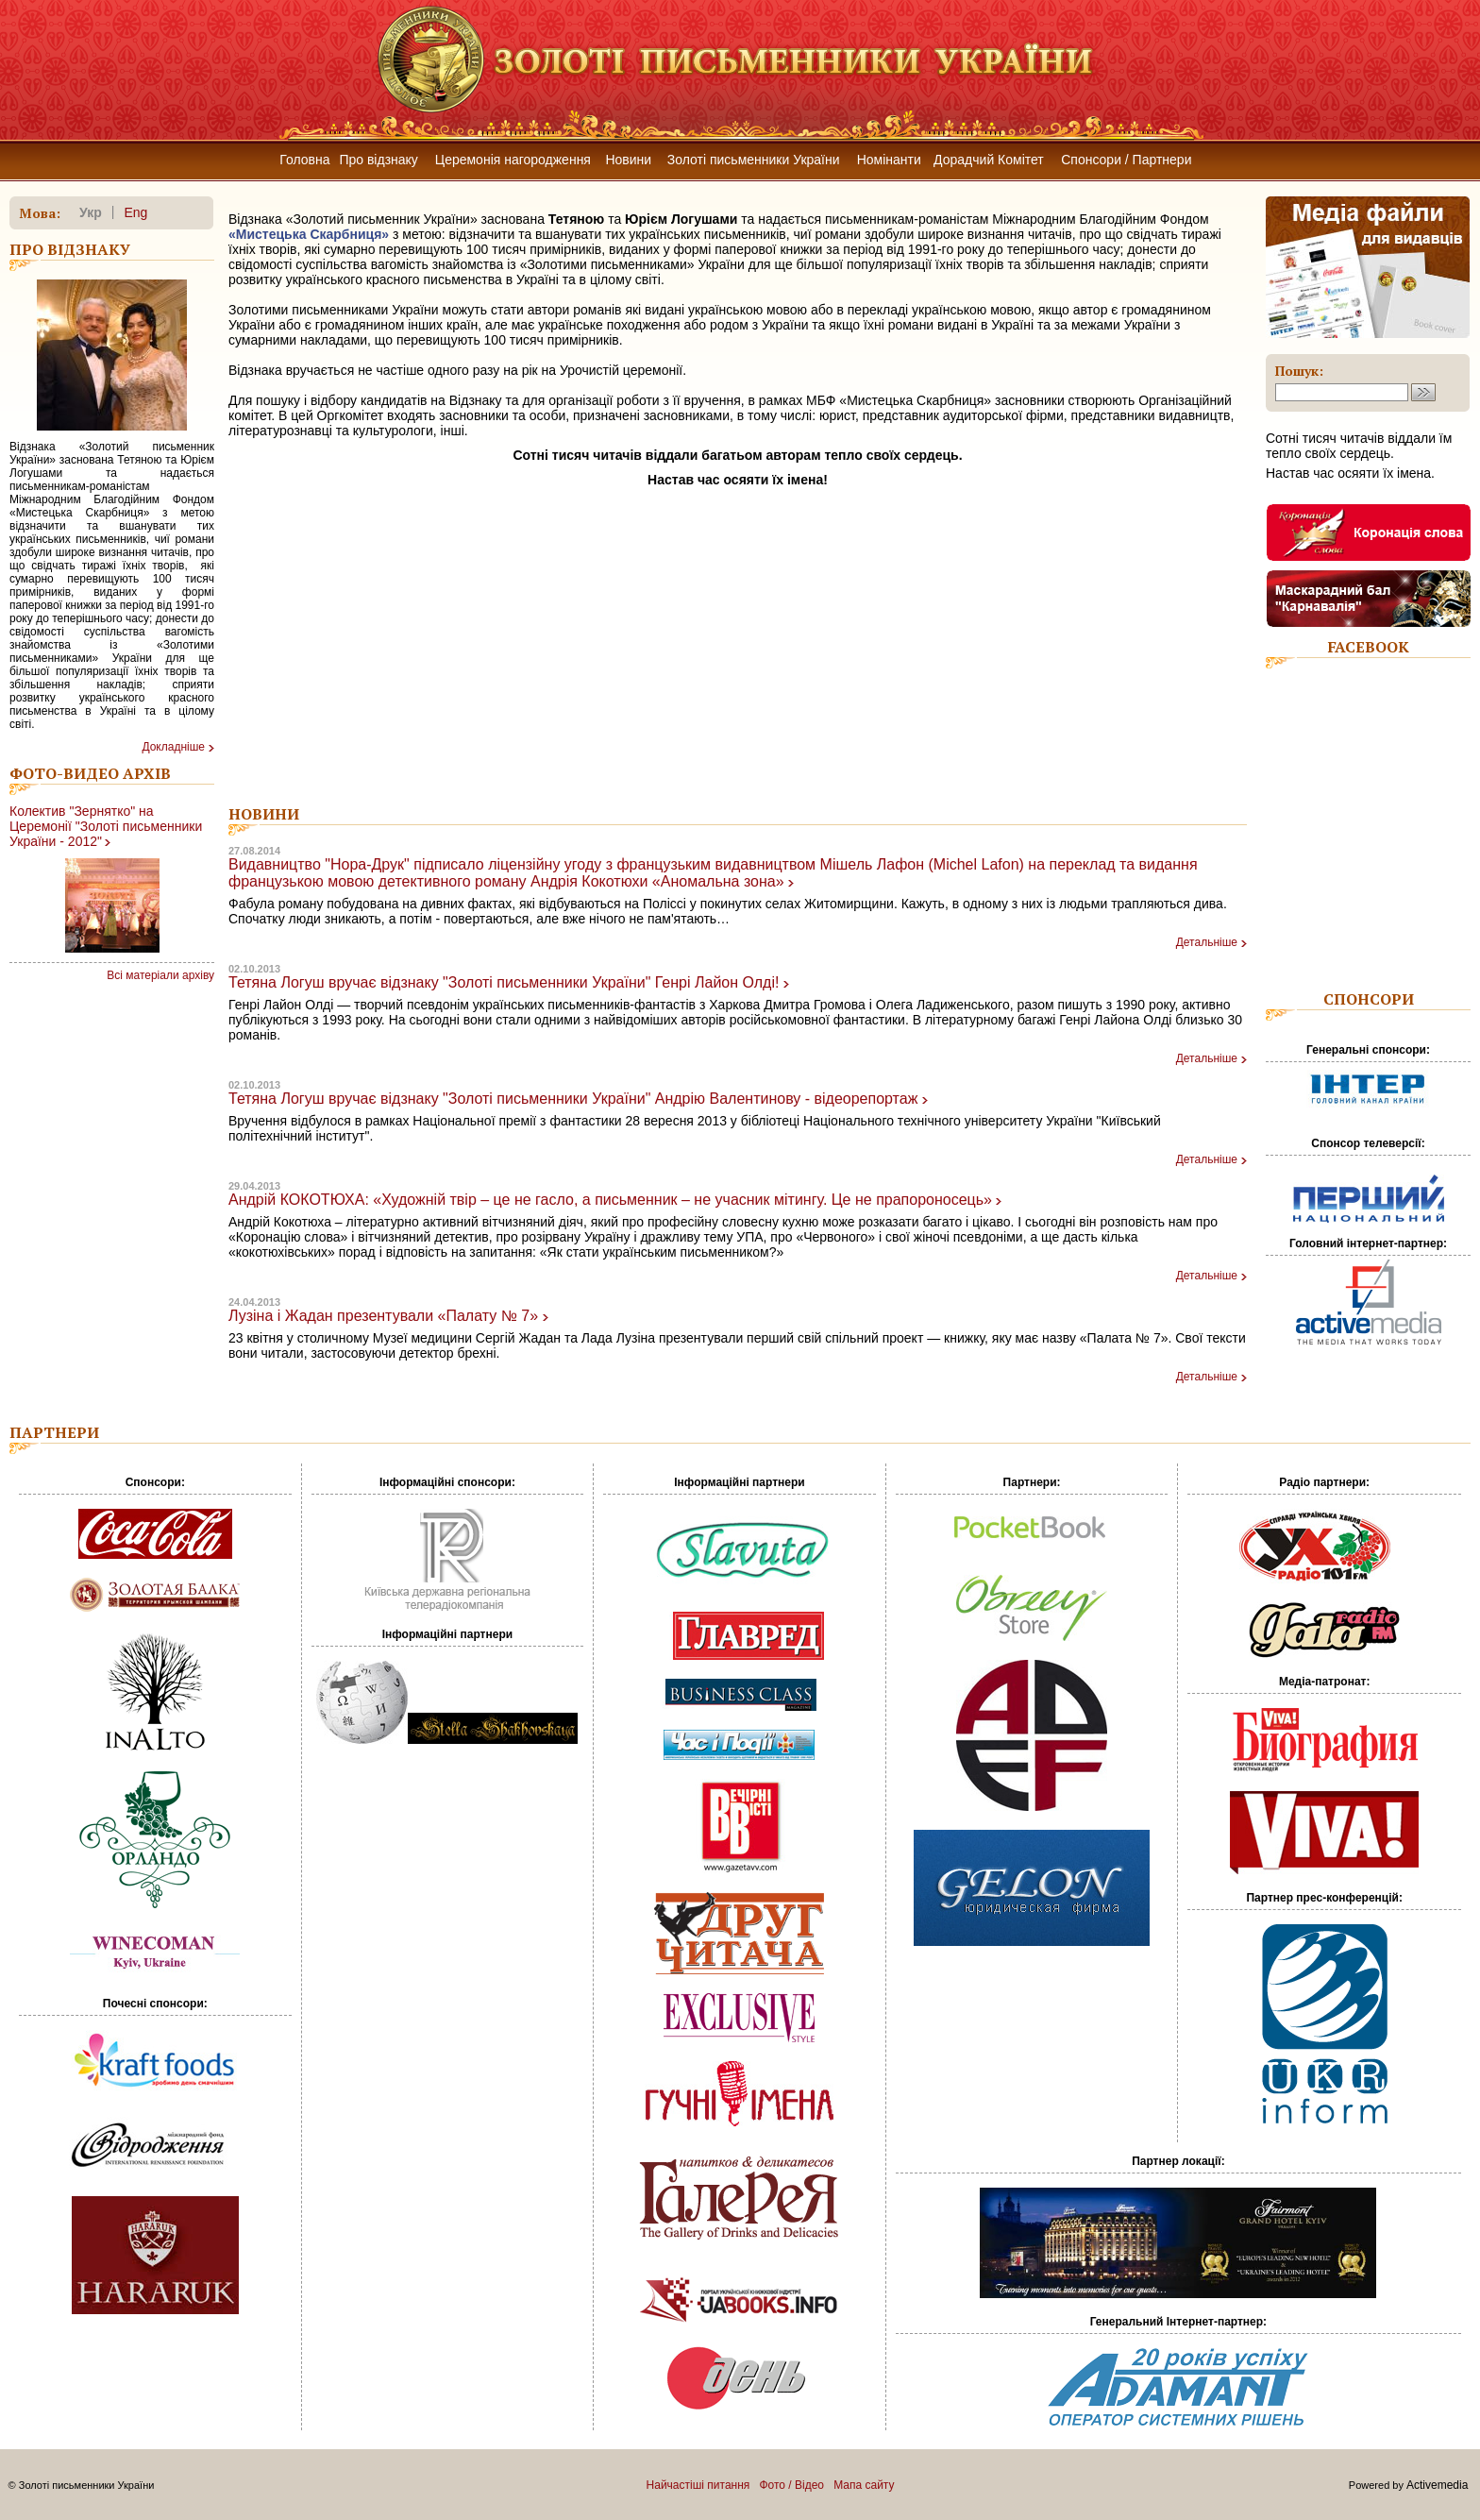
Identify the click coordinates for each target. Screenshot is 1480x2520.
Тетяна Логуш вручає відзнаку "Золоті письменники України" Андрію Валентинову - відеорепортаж (572, 1099)
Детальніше (1206, 942)
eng (135, 212)
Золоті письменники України (753, 159)
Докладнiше (173, 746)
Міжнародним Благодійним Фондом (1100, 219)
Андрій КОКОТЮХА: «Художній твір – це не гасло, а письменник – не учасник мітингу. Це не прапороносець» (610, 1200)
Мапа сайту (863, 2485)
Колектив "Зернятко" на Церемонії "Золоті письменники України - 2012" (105, 826)
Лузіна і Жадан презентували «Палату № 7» (383, 1316)
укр (90, 212)
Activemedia (1437, 2485)
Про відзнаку (378, 159)
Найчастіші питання (698, 2485)
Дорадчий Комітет (988, 159)
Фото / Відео (791, 2485)
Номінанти (889, 159)
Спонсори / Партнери (1126, 159)
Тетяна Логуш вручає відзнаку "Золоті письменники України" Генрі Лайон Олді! (503, 982)
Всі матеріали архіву (160, 975)
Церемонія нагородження (513, 159)
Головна (304, 159)
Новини (628, 159)
